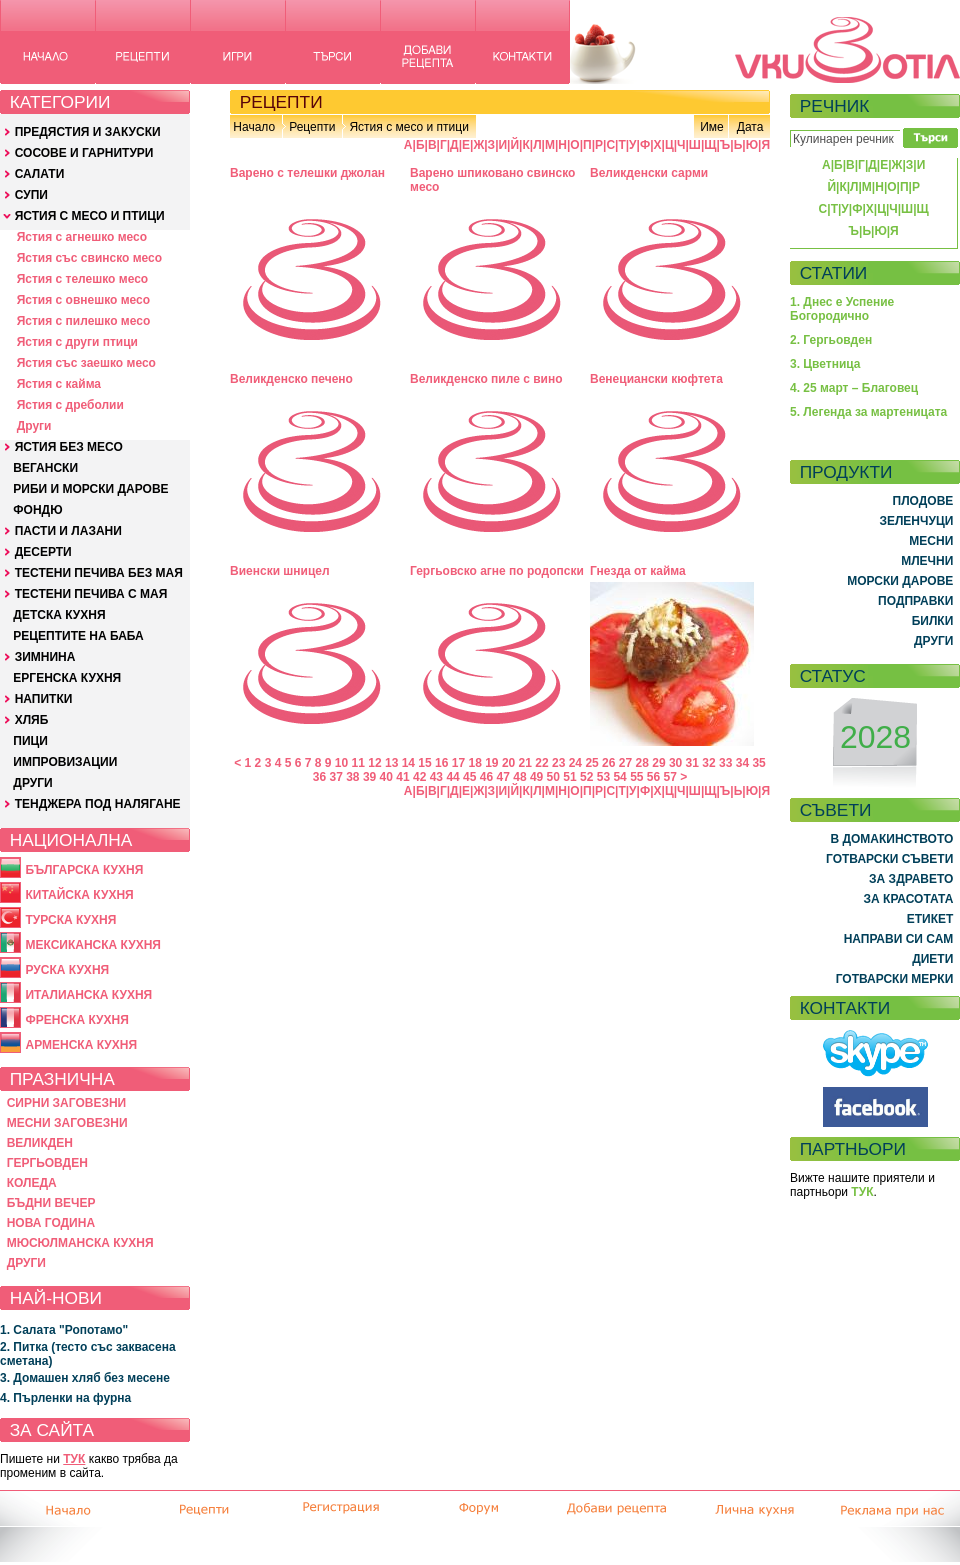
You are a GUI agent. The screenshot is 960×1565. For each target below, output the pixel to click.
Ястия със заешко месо (86, 363)
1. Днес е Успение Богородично (842, 309)
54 (619, 777)
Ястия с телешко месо (83, 279)
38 (352, 777)
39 (369, 777)
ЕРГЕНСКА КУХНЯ (67, 678)
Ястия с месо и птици (408, 127)
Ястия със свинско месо (89, 258)
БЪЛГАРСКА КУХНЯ (84, 870)
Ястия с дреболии (70, 405)
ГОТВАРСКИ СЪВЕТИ (889, 859)
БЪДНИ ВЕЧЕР (51, 1203)
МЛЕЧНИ (927, 561)
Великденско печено (291, 379)
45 (469, 777)
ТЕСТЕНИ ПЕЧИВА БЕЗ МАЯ (99, 573)
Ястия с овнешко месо (83, 300)
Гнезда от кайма (638, 571)
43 (436, 777)
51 (569, 777)
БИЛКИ (933, 621)
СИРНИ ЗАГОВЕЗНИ (67, 1103)
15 (424, 763)
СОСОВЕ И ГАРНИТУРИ (84, 153)
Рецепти (312, 127)
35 (758, 763)
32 (708, 763)
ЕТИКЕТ (930, 919)
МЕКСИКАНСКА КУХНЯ (93, 945)
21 (525, 763)
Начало (254, 127)
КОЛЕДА (32, 1183)
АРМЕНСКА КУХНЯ (81, 1045)
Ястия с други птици (77, 342)
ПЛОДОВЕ (923, 501)
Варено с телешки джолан (307, 173)
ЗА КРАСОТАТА (909, 899)
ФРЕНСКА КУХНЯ (76, 1020)
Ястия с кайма (59, 384)
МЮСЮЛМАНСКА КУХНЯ (80, 1243)
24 (575, 763)
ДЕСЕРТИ (43, 552)
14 (408, 763)
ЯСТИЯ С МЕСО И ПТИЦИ (90, 216)
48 (519, 777)
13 (391, 763)
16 (441, 763)
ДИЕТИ (932, 959)
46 (486, 777)
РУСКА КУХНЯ (67, 970)
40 (386, 777)
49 (536, 777)
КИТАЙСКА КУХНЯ (79, 895)
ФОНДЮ (37, 510)
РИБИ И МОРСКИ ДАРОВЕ (90, 489)
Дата (750, 127)
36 (319, 777)
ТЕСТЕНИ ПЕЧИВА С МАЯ (91, 594)
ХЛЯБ (32, 720)
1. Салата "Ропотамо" (64, 1330)
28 (642, 763)
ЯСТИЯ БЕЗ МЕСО (69, 447)
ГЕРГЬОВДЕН (47, 1163)
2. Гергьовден (831, 340)
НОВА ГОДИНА (51, 1223)
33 (725, 763)
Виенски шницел (280, 571)
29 (658, 763)
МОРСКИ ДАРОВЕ (900, 581)
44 (452, 777)
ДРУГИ (32, 783)
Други (34, 426)
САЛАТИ (40, 174)
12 (374, 763)
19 (491, 763)
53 (603, 777)
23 (558, 763)
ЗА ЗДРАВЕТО (911, 879)
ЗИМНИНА (45, 657)
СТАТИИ (834, 273)
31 (692, 763)
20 (508, 763)
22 (541, 763)
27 (625, 763)
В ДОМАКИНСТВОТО (891, 839)
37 (335, 777)
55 (636, 777)
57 (670, 777)
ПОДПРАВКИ (915, 601)
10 (341, 763)
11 (358, 763)
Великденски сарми (649, 173)
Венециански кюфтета (656, 379)
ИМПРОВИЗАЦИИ (65, 762)
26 (608, 763)
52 (586, 777)
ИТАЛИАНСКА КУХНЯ (88, 995)
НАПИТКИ (44, 699)
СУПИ (31, 195)
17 (458, 763)
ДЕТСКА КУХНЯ (59, 615)
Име (712, 127)
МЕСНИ (931, 541)
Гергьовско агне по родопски (497, 571)
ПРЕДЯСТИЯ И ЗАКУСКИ (88, 132)
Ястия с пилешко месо (84, 321)
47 (503, 777)
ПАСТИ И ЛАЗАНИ (68, 531)
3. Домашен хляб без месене (85, 1378)
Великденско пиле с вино (486, 379)
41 (402, 777)
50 (553, 777)
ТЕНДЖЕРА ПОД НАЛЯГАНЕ (98, 804)
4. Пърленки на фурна (65, 1398)
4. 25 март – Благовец (854, 388)
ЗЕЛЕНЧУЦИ (916, 521)
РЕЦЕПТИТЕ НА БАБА (78, 636)
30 (675, 763)
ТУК (74, 1459)
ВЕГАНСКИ (45, 468)
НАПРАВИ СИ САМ (899, 939)
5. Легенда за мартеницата (868, 412)
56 (653, 777)
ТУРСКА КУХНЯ (70, 920)
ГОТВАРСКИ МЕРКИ (895, 979)
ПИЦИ (30, 741)
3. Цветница (825, 364)
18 (474, 763)
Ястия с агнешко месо (82, 237)
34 (742, 763)
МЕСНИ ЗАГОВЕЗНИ (67, 1123)
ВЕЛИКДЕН (40, 1143)
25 (591, 763)
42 (419, 777)
